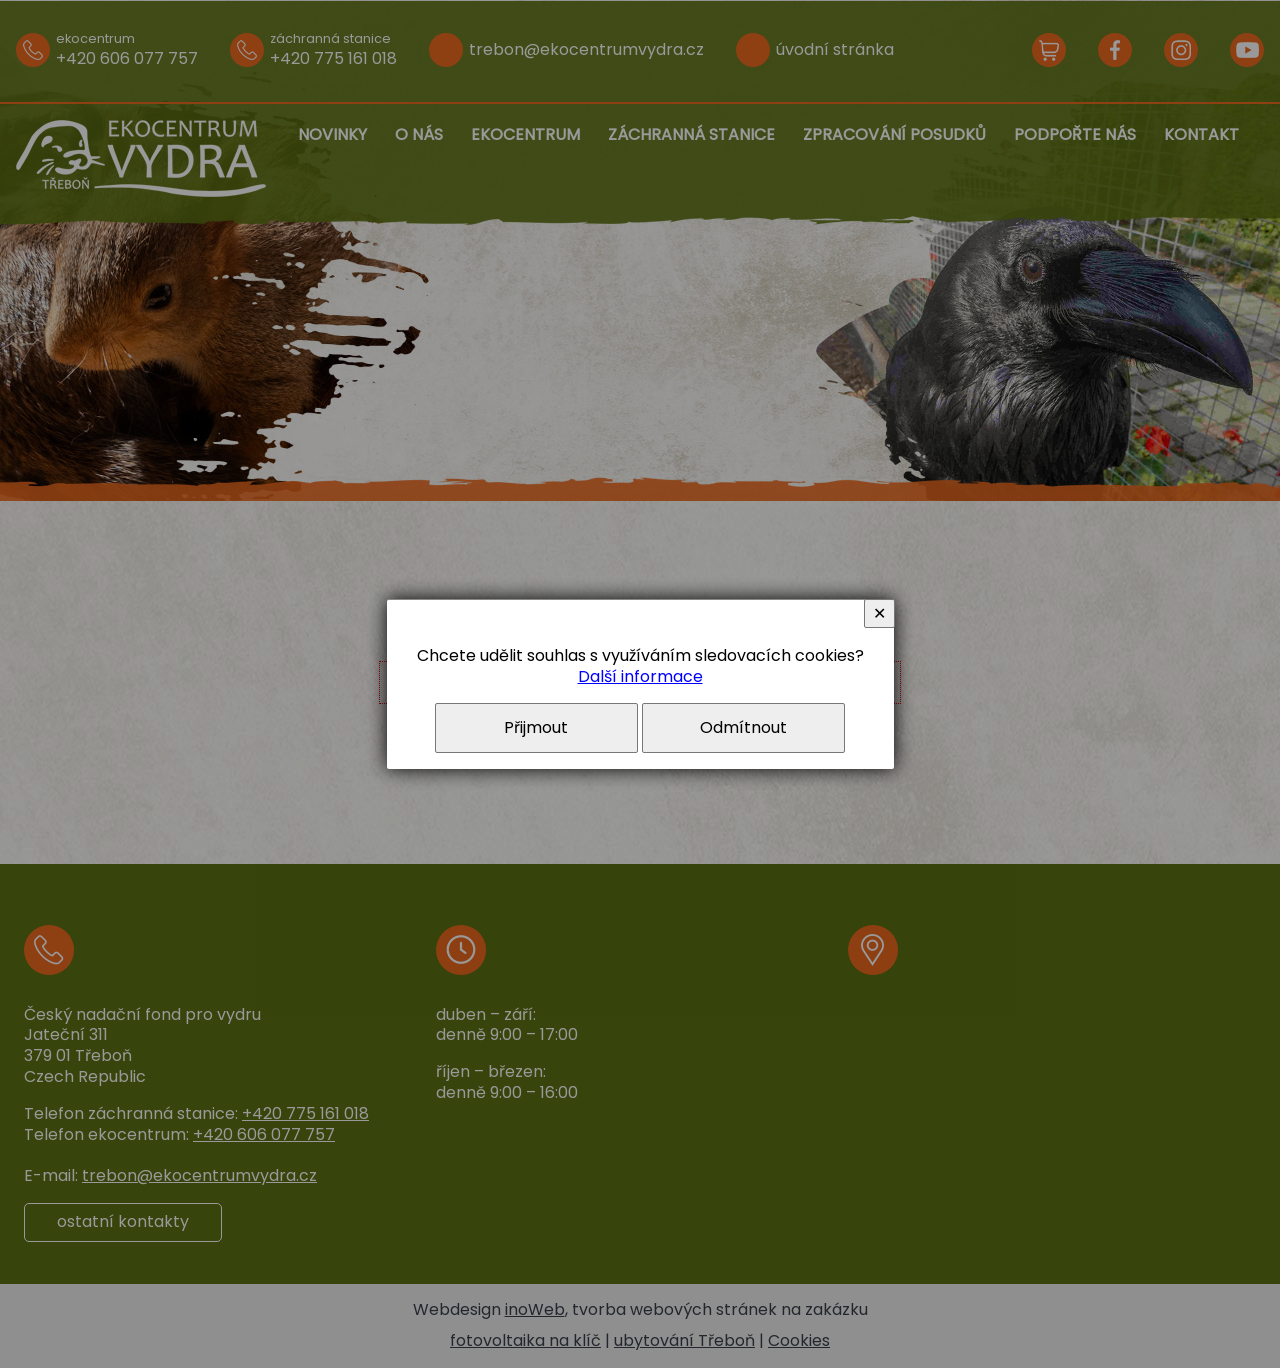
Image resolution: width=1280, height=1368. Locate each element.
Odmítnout (743, 727)
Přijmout (536, 727)
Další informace (640, 676)
